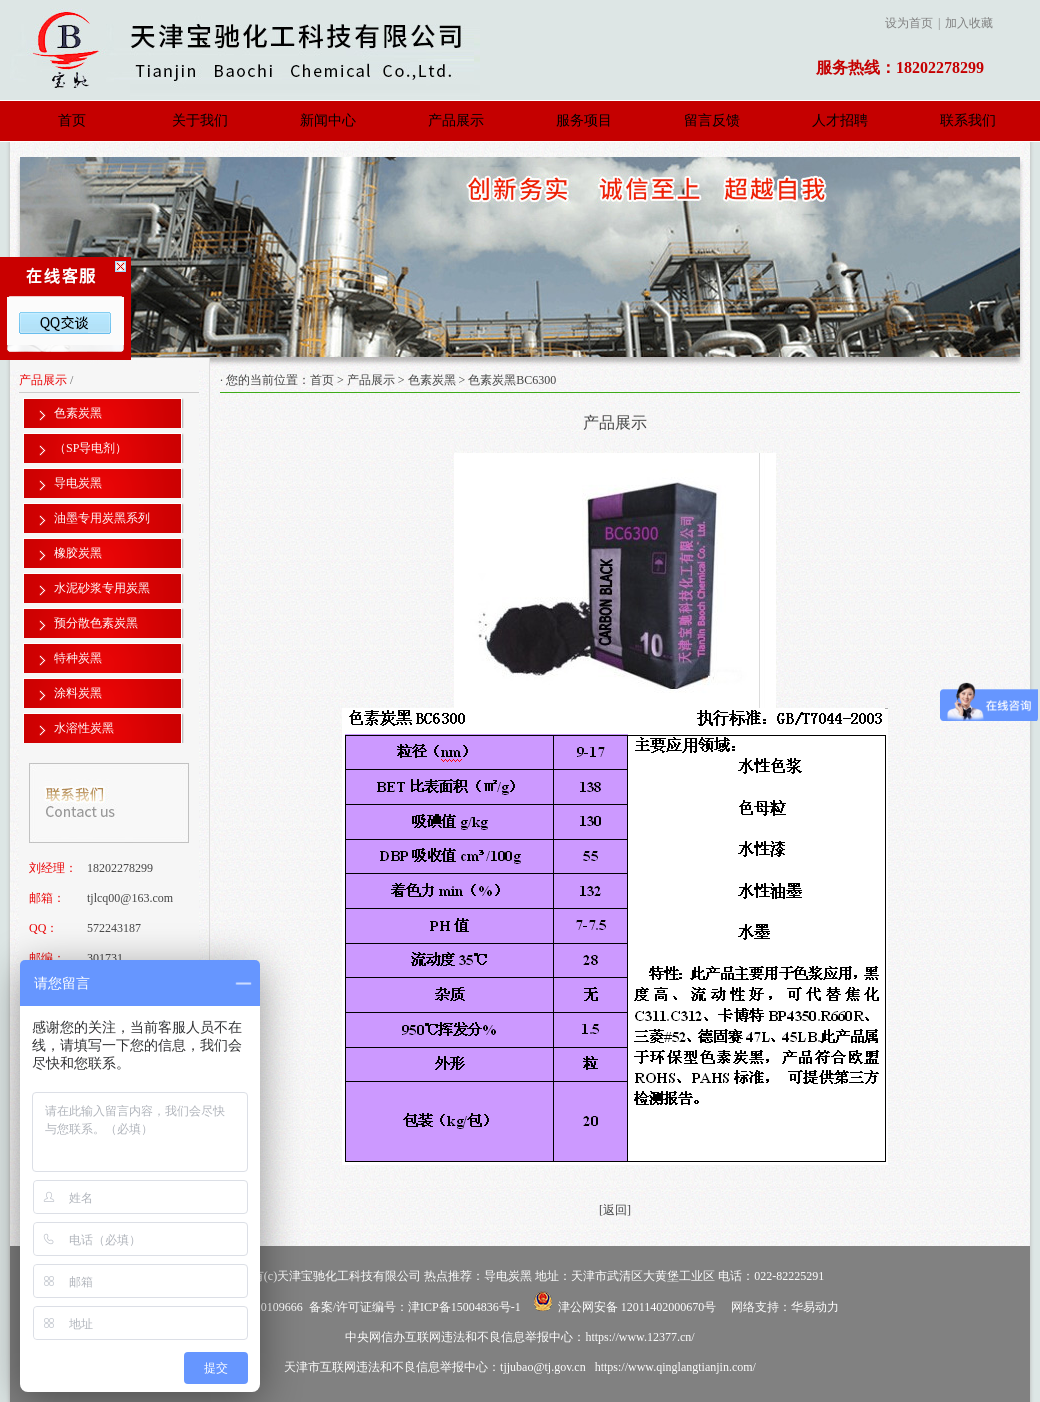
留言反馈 (712, 120)
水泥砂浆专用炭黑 (102, 588)
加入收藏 (969, 23)
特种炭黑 (78, 658)
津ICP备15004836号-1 (464, 1307)
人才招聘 (840, 120)
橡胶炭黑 (78, 553)
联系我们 (968, 120)
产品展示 (456, 120)
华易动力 (815, 1307)
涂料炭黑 (78, 693)
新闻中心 (328, 120)
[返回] (615, 1210)
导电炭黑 (78, 483)
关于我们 (200, 120)
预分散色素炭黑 (96, 623)
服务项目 (584, 120)
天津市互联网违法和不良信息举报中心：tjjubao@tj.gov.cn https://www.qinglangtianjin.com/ (520, 1367)
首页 (72, 120)
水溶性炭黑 (84, 728)
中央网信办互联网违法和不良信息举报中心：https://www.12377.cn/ (519, 1337)
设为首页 (909, 23)
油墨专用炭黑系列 (102, 518)
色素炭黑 (432, 380)
